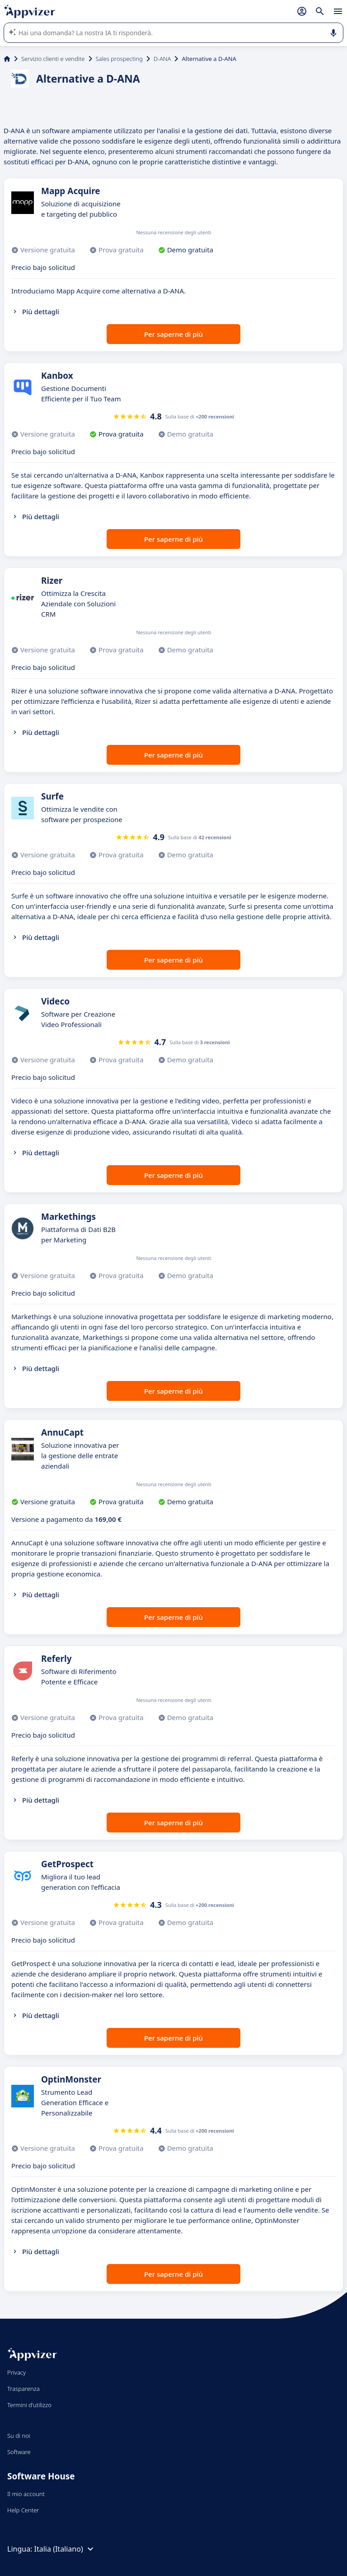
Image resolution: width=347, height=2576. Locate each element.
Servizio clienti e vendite (53, 59)
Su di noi (18, 2436)
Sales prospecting (119, 59)
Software (19, 2452)
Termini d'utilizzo (29, 2405)
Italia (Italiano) (65, 2548)
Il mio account (26, 2494)
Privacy (16, 2372)
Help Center (23, 2510)
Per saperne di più (173, 334)
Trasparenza (23, 2389)
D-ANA (162, 59)
